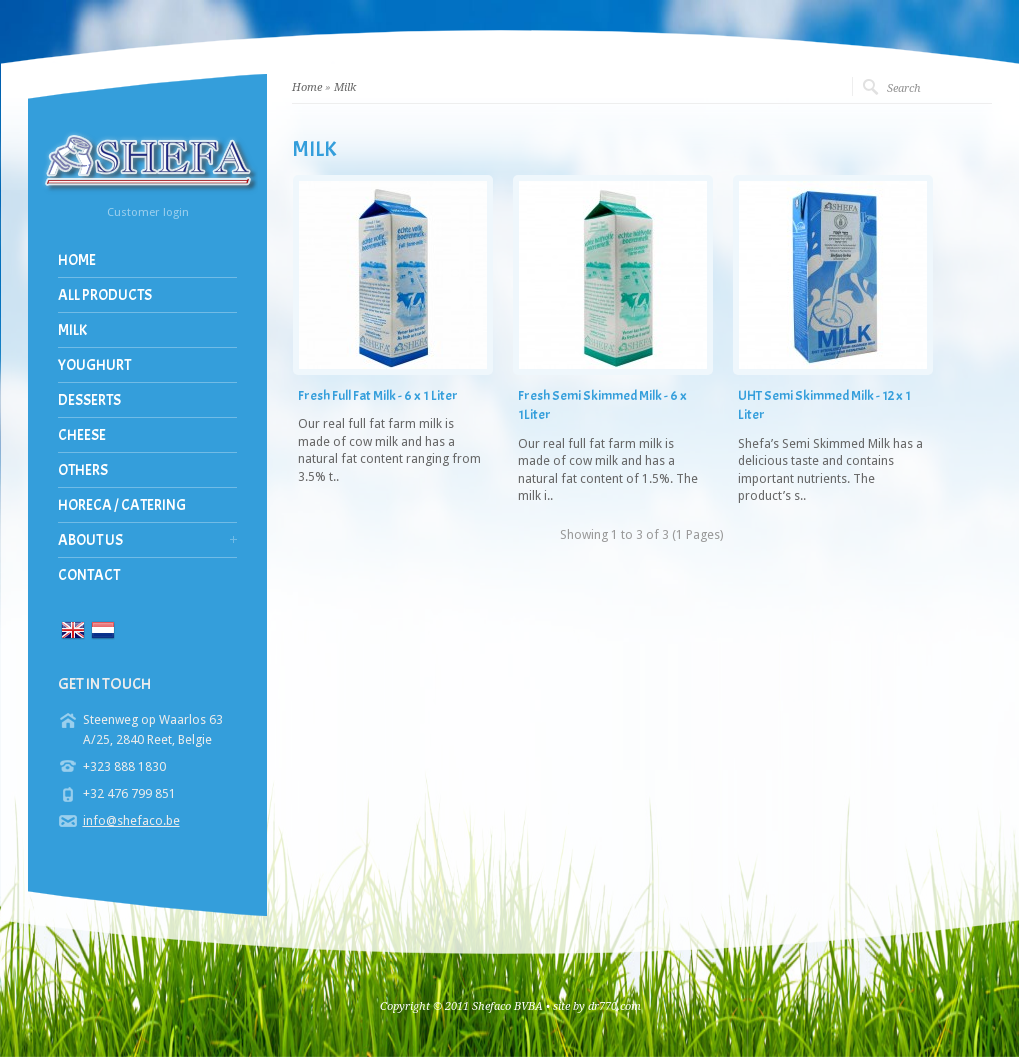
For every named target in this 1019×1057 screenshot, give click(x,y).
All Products (105, 295)
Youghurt (94, 365)
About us (90, 540)
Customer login (148, 212)
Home (77, 260)
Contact (89, 575)
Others (83, 470)
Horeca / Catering (122, 505)
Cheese (82, 435)
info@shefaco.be (131, 820)
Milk (72, 330)
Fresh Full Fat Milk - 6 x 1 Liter (378, 395)
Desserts (89, 400)
